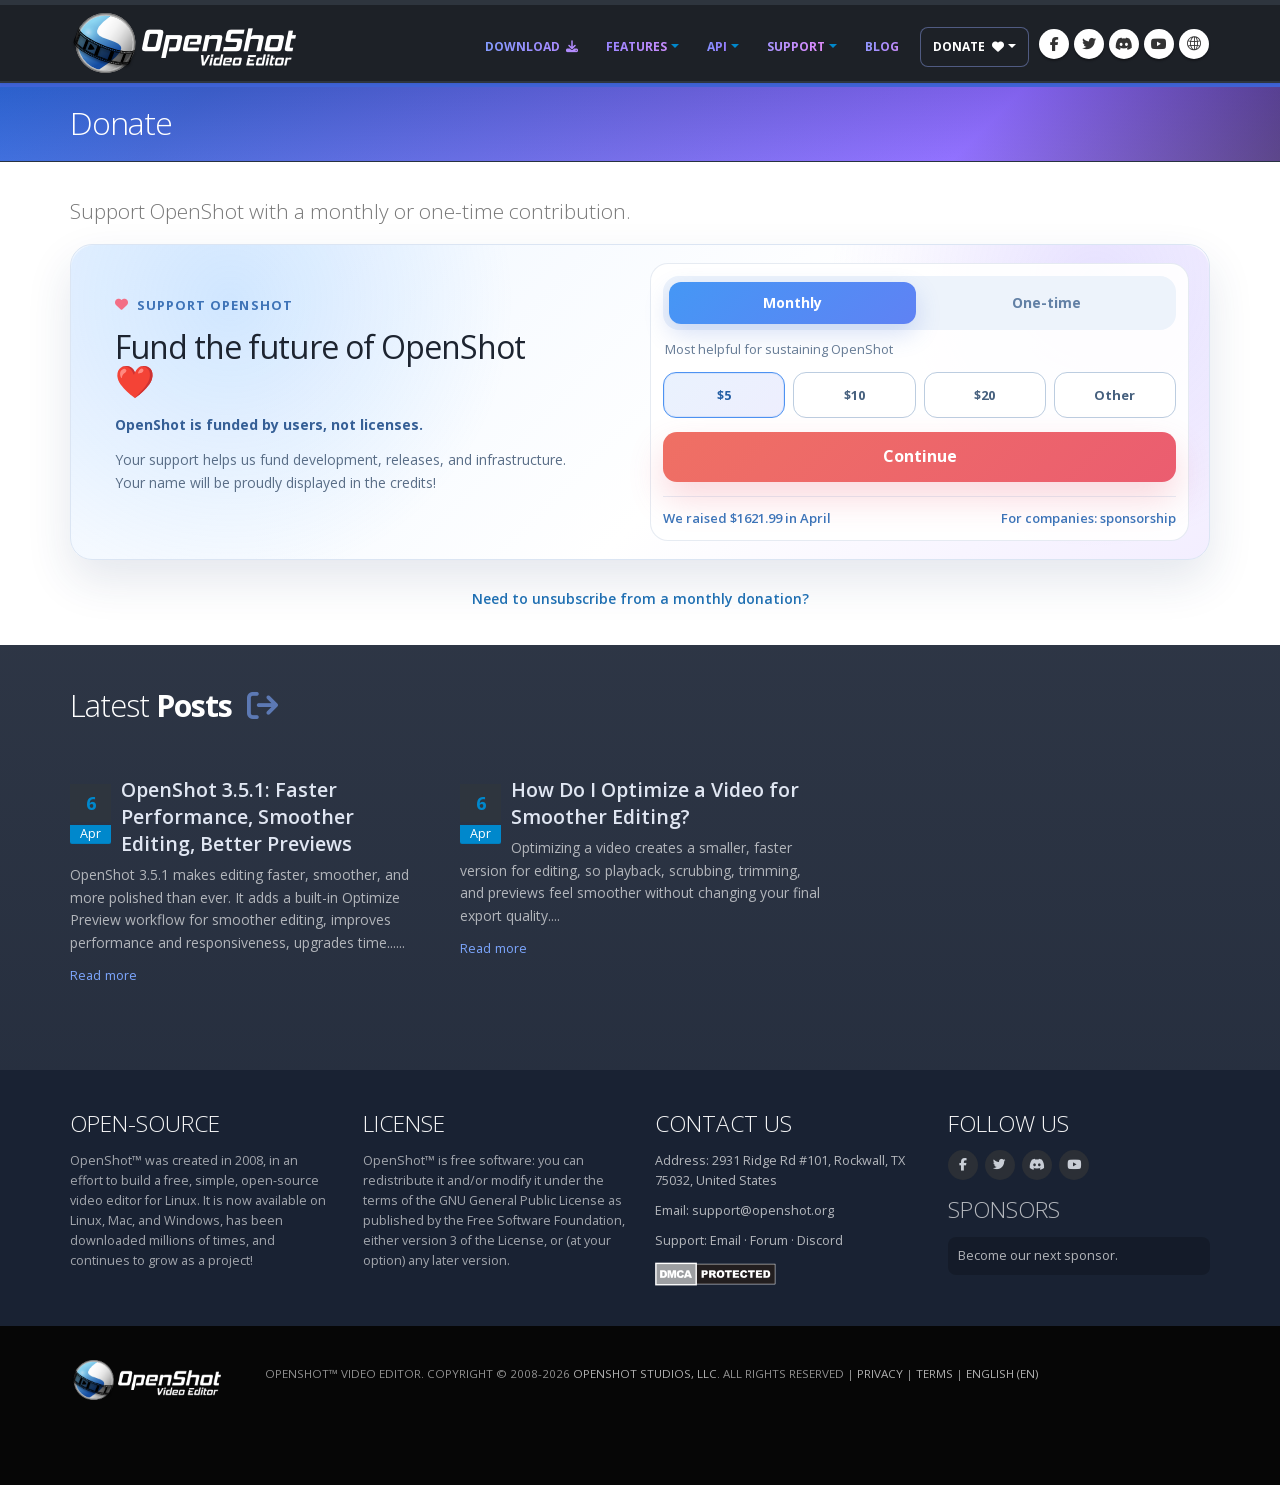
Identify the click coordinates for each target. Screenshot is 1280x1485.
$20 (984, 395)
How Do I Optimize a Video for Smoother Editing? (655, 803)
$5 (724, 395)
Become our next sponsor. (1038, 1255)
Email (725, 1240)
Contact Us (723, 1123)
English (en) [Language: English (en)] (1002, 1373)
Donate (968, 46)
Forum (769, 1240)
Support (796, 46)
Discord (820, 1240)
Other (1114, 395)
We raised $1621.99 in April (747, 518)
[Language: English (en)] (1194, 44)
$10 (854, 395)
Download (531, 46)
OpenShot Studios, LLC (645, 1373)
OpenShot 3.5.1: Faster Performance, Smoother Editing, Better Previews (237, 816)
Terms (934, 1373)
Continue (920, 456)
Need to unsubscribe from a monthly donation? (640, 598)
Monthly (792, 302)
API (717, 46)
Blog (882, 46)
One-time (1046, 302)
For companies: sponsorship (1088, 518)
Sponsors (1004, 1209)
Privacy (880, 1373)
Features (636, 46)
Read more (103, 975)
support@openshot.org (763, 1210)
